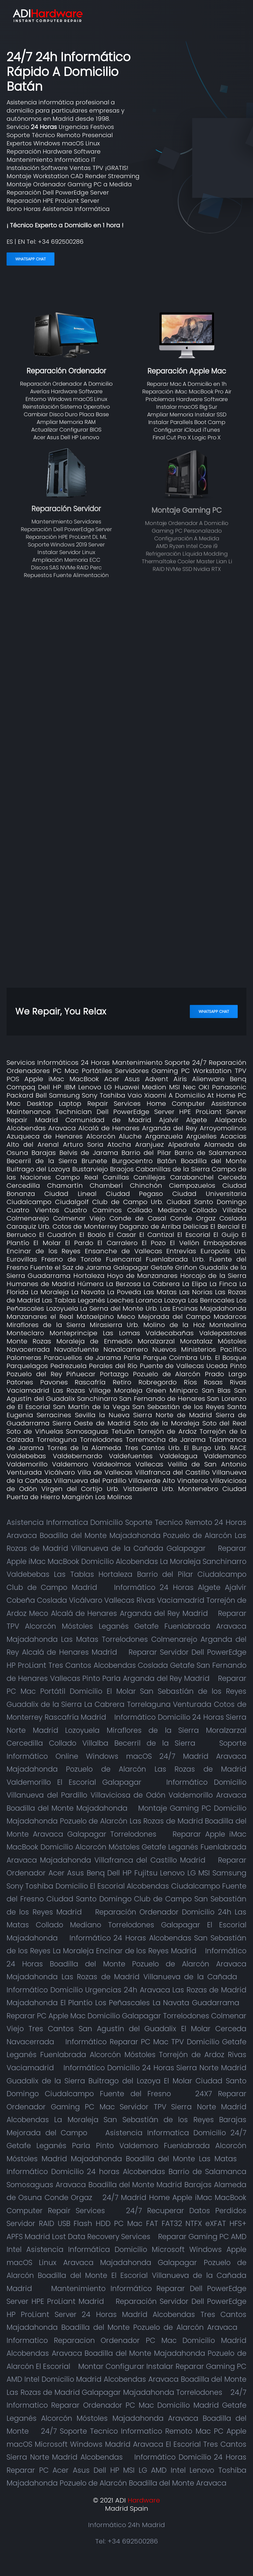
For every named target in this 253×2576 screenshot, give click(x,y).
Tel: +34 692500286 (126, 2541)
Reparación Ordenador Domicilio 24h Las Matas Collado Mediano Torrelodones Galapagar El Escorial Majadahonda (126, 1925)
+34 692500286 (60, 241)
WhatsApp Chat (30, 259)
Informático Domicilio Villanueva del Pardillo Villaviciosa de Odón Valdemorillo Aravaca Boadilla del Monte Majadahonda (126, 1795)
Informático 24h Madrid (126, 2524)
